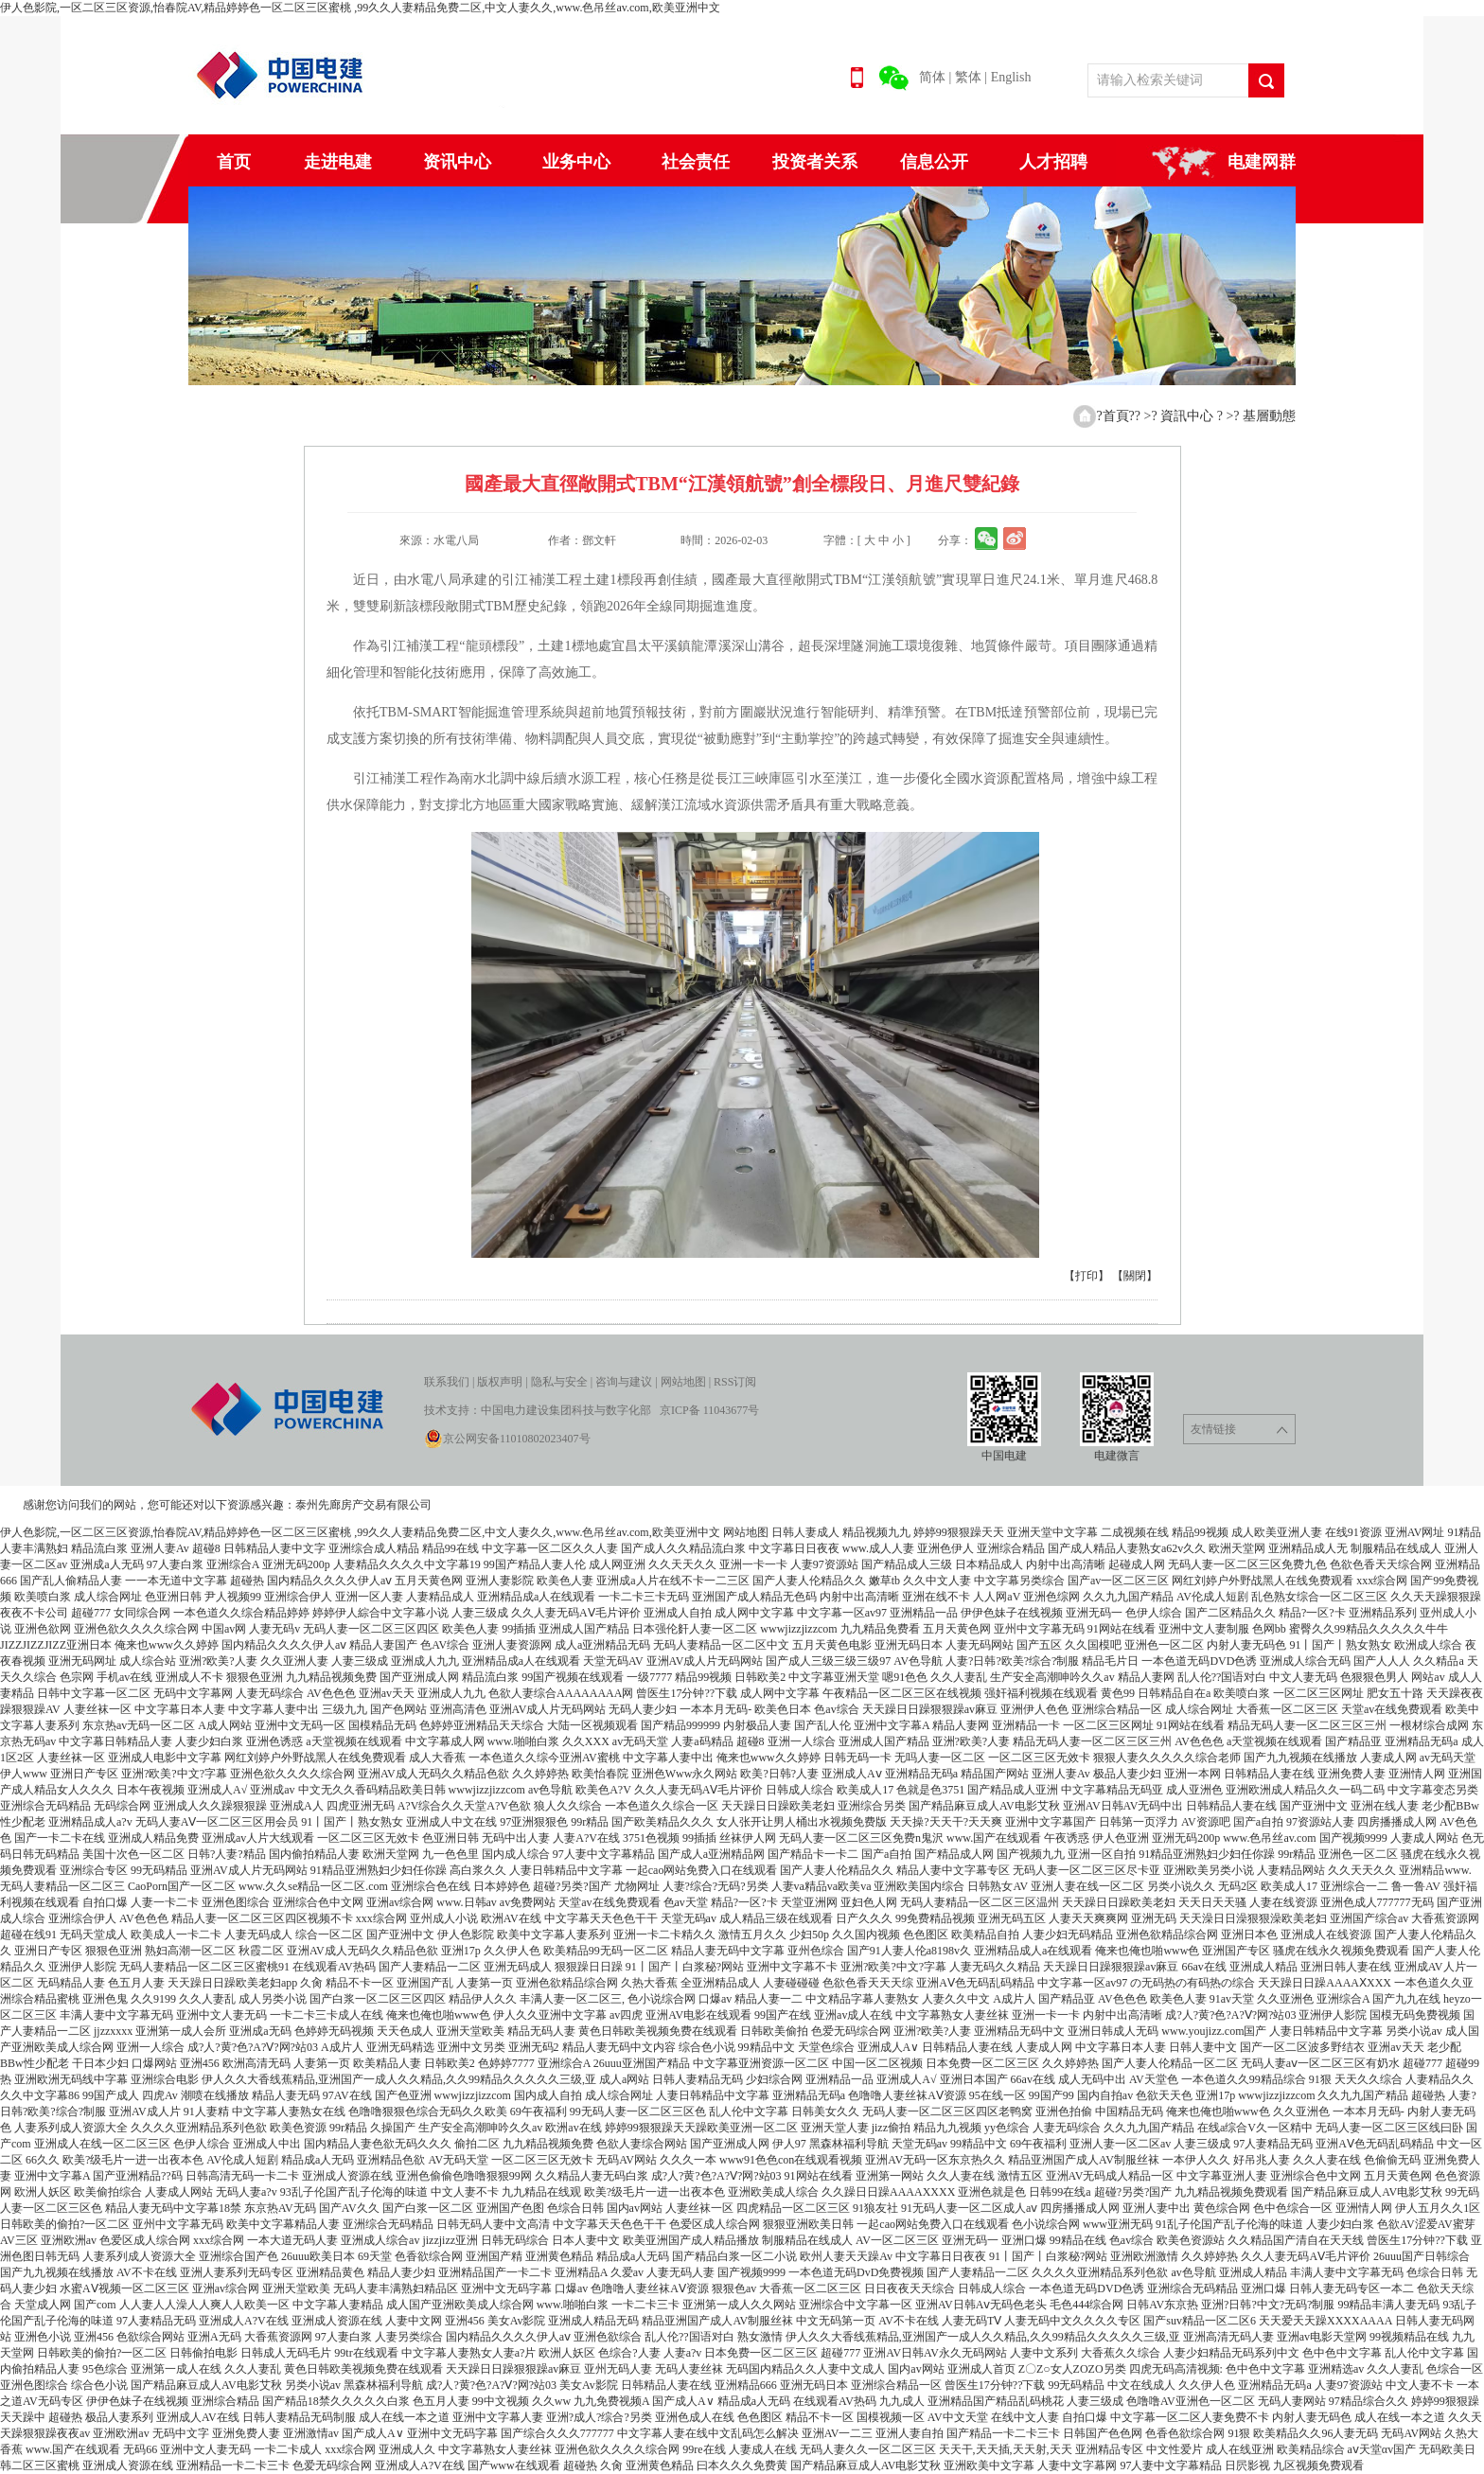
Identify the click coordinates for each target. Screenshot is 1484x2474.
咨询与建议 (623, 1381)
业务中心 (576, 161)
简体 (932, 77)
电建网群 (1262, 161)
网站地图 (683, 1381)
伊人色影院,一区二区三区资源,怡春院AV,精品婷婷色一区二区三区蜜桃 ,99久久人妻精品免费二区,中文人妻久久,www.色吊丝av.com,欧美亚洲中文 (360, 7)
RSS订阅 (735, 1381)
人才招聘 (1053, 161)
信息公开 (934, 161)
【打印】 (1086, 1275)
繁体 (968, 77)
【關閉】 (1134, 1275)
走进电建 (338, 161)
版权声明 (499, 1381)
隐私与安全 (559, 1381)
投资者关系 (814, 161)
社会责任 (696, 161)
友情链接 (1239, 1430)
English (1011, 77)
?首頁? (1115, 416)
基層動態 (1269, 416)
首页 (234, 161)
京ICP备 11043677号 (709, 1410)
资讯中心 (457, 161)
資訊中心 (1188, 416)
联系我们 (446, 1381)
